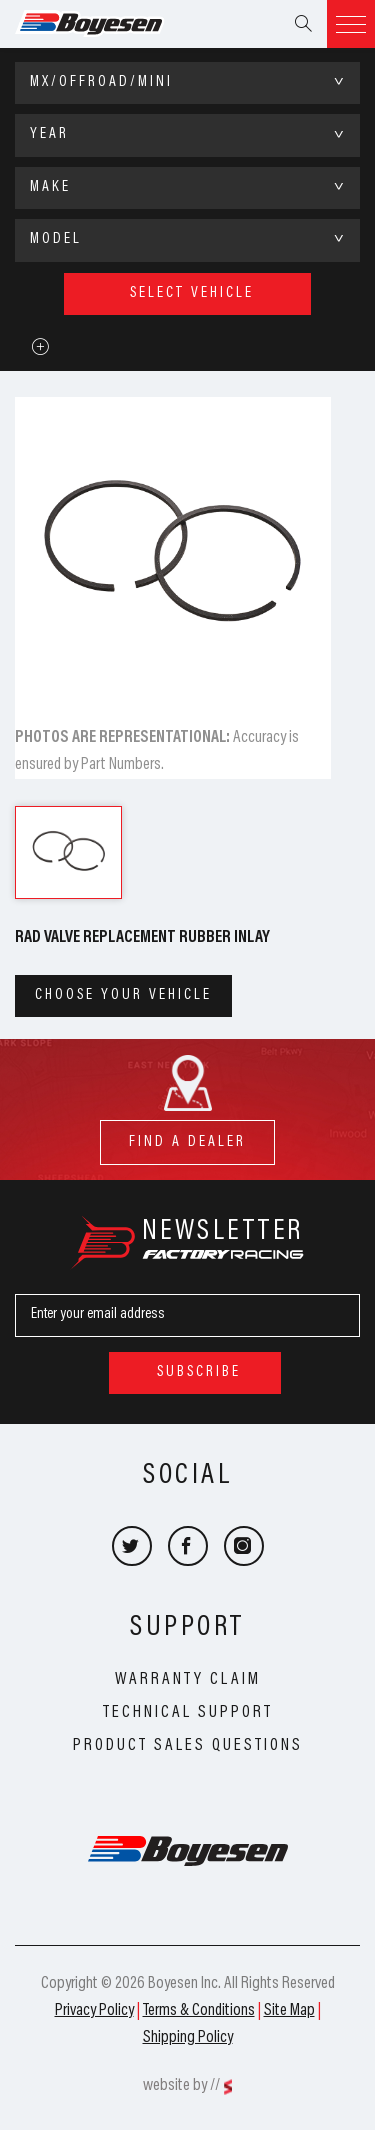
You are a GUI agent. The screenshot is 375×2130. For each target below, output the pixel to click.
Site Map (289, 2011)
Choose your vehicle (123, 995)
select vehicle (192, 293)
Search (303, 24)
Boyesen (115, 24)
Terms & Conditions (199, 2011)
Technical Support (188, 1713)
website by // (181, 2086)
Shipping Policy (188, 2038)
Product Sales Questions (188, 1746)
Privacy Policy (94, 2011)
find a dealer (187, 1134)
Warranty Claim (188, 1680)
